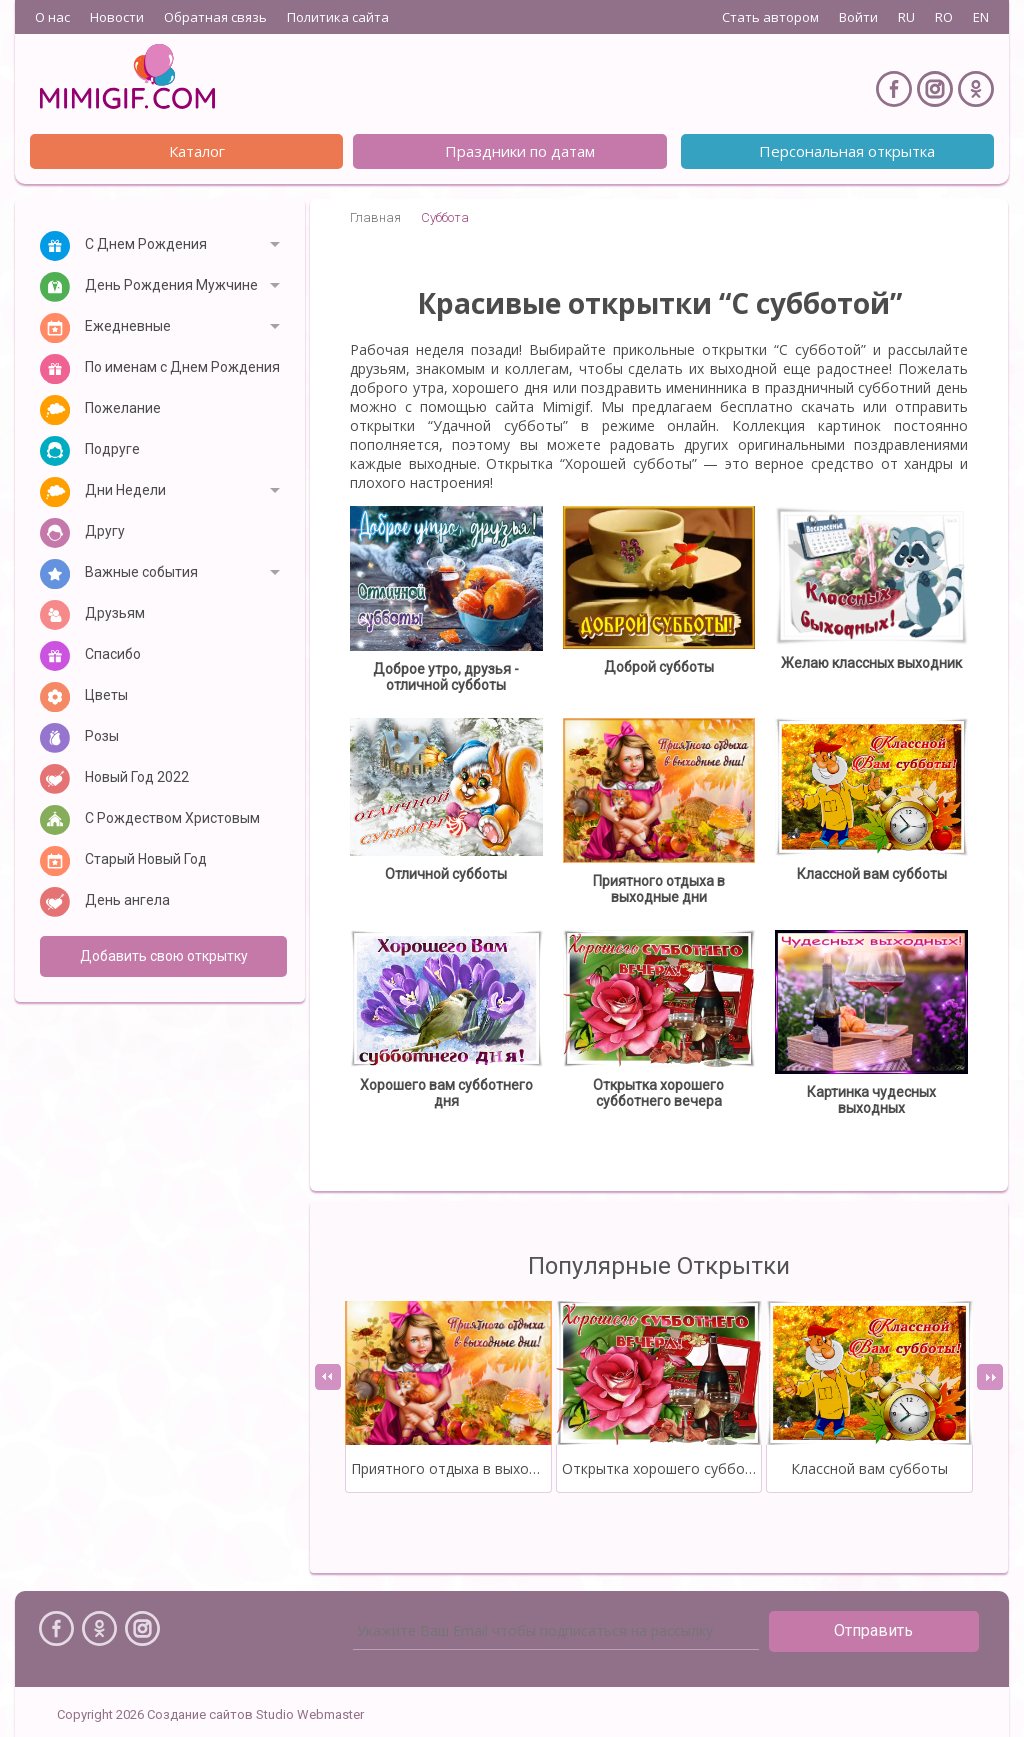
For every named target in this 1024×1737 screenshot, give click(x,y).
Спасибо (113, 654)
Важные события (141, 572)
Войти (858, 17)
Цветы (106, 695)
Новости (117, 17)
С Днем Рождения (146, 244)
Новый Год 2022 (137, 777)
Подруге (112, 449)
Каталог (197, 151)
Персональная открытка (847, 151)
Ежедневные (128, 326)
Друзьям (115, 613)
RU (906, 17)
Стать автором (770, 17)
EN (981, 17)
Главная (375, 217)
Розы (102, 736)
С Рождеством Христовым (172, 818)
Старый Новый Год (146, 859)
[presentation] (328, 1377)
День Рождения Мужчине (171, 285)
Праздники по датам (520, 151)
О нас (52, 17)
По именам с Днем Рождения (182, 367)
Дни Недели (125, 490)
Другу (105, 531)
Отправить (873, 1630)
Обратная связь (215, 17)
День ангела (127, 900)
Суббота (445, 217)
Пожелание (123, 408)
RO (944, 17)
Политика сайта (338, 17)
